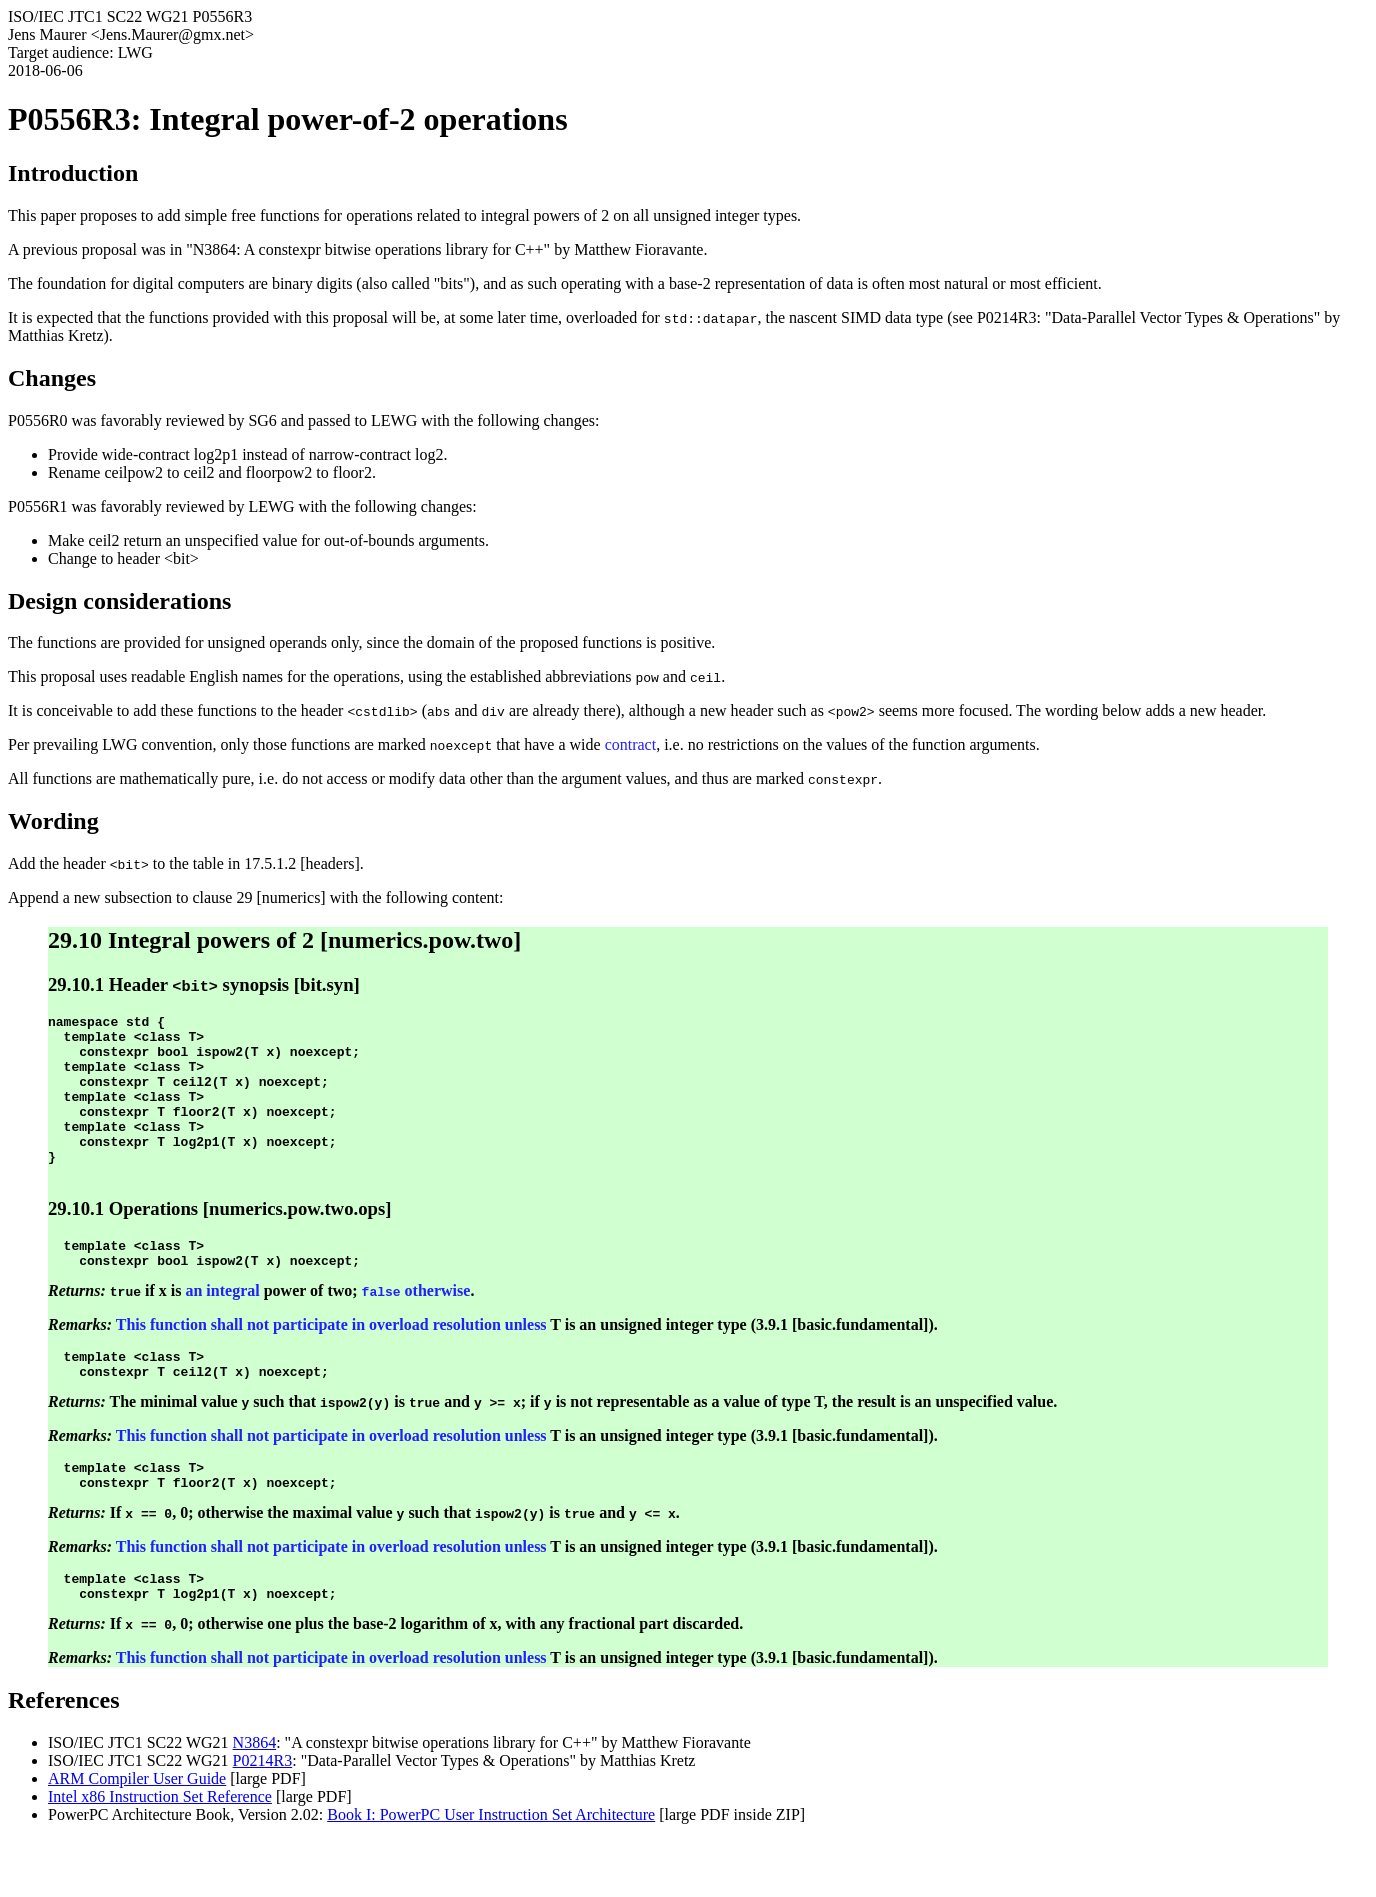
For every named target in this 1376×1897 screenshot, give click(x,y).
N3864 (255, 1799)
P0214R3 (263, 1817)
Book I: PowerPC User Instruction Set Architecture (491, 1871)
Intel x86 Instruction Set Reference (160, 1853)
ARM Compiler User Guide (137, 1835)
